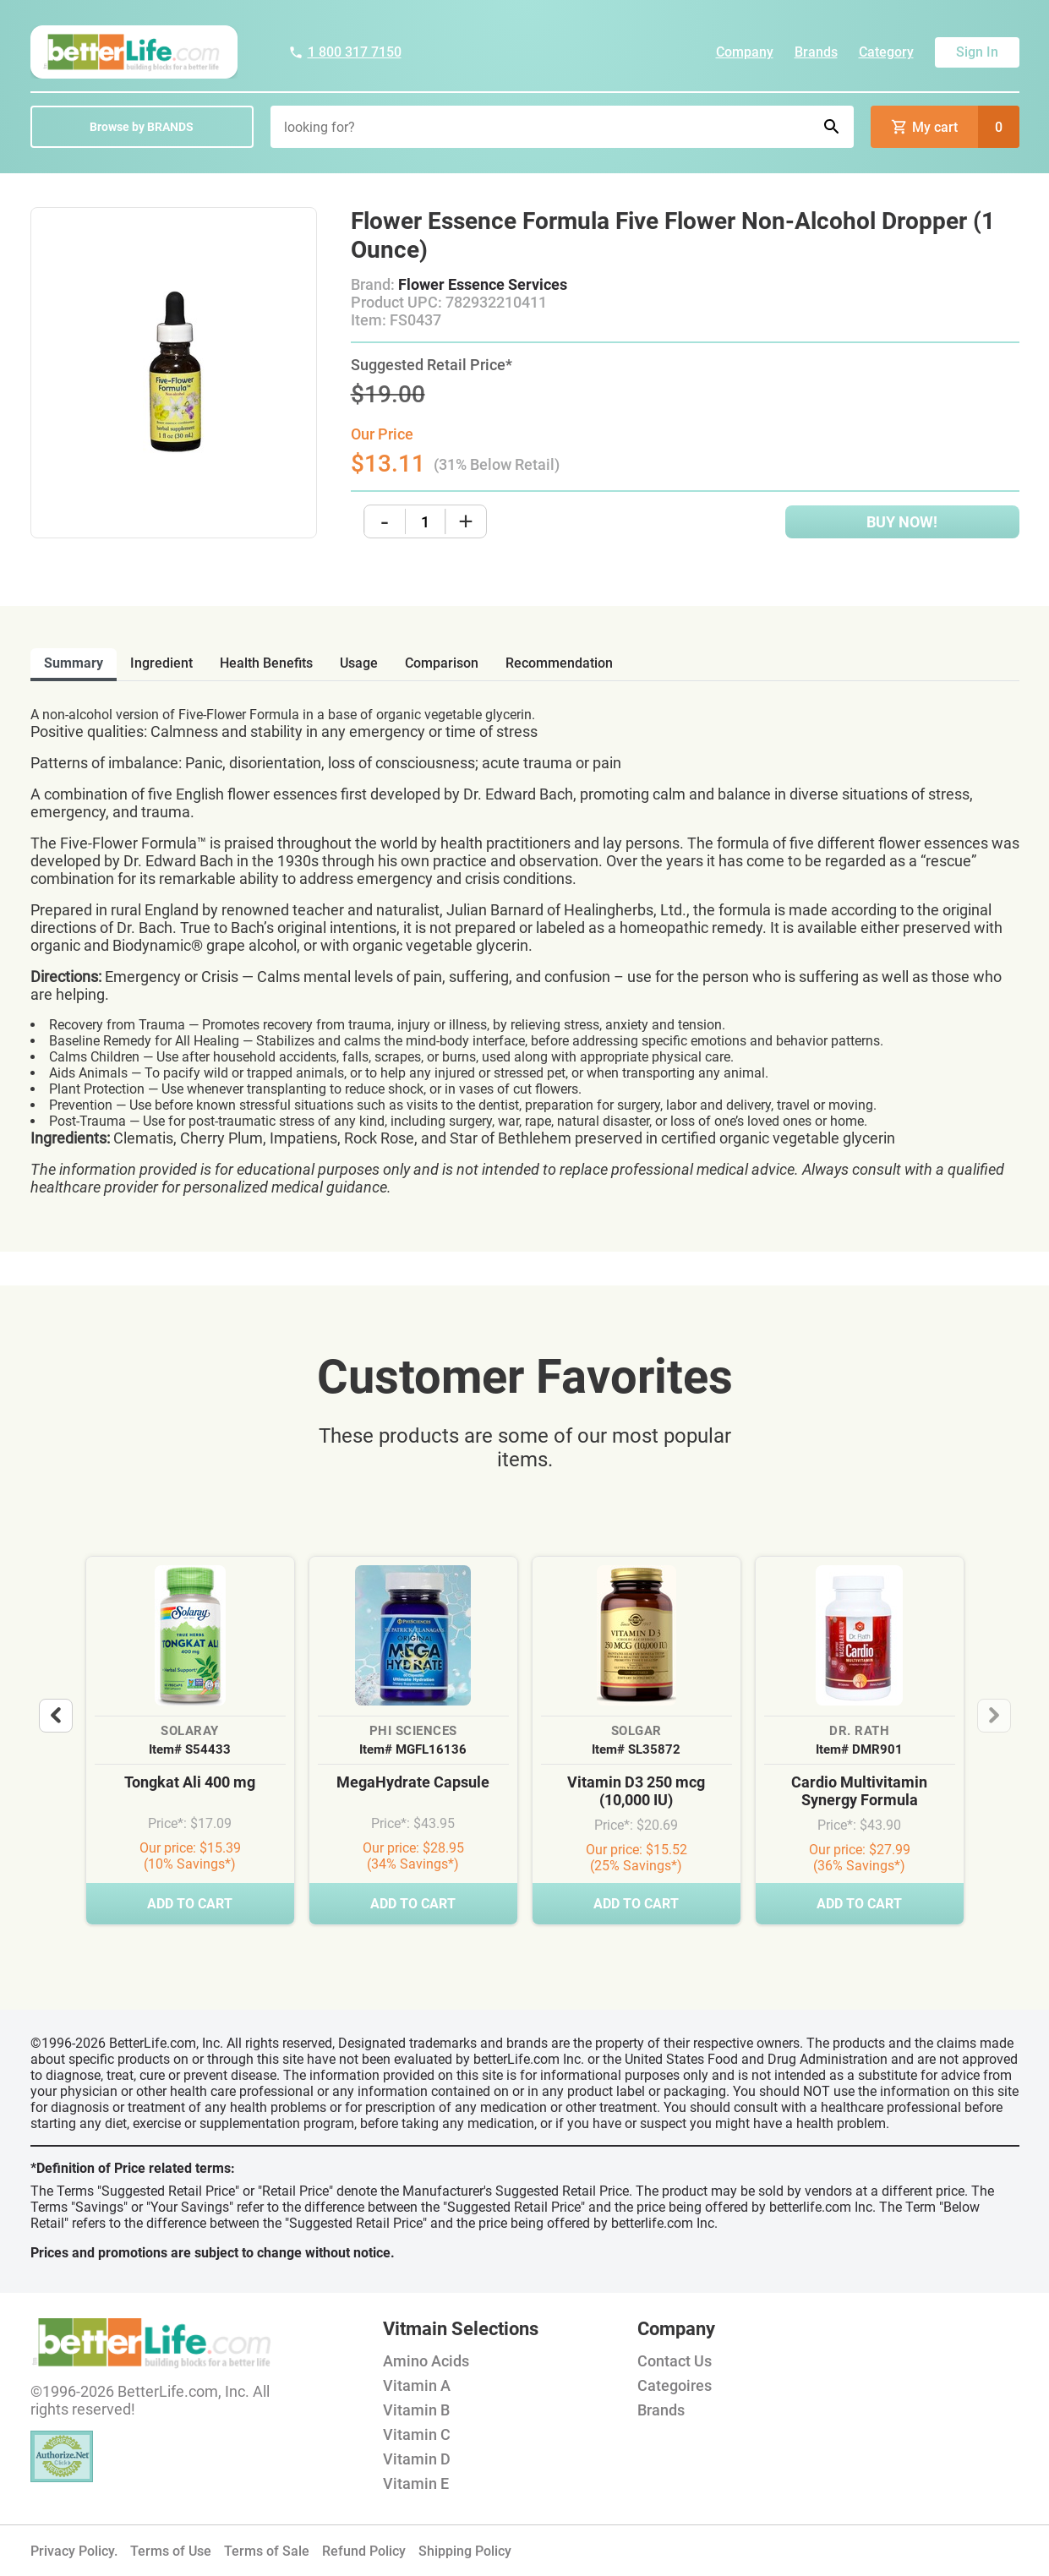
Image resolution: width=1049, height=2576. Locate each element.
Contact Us (674, 2361)
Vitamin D (417, 2459)
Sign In (977, 52)
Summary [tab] (73, 663)
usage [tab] (359, 663)
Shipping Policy (464, 2551)
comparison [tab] (441, 663)
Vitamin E (416, 2483)
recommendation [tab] (559, 663)
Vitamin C (417, 2434)
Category (886, 52)
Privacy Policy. (73, 2551)
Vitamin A (417, 2385)
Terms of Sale (266, 2551)
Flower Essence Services (482, 284)
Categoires (674, 2385)
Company (744, 52)
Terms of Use (170, 2551)
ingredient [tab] (161, 663)
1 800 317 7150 (345, 52)
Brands (816, 52)
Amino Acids (426, 2361)
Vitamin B (416, 2410)
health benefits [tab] (266, 663)
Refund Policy (364, 2551)
